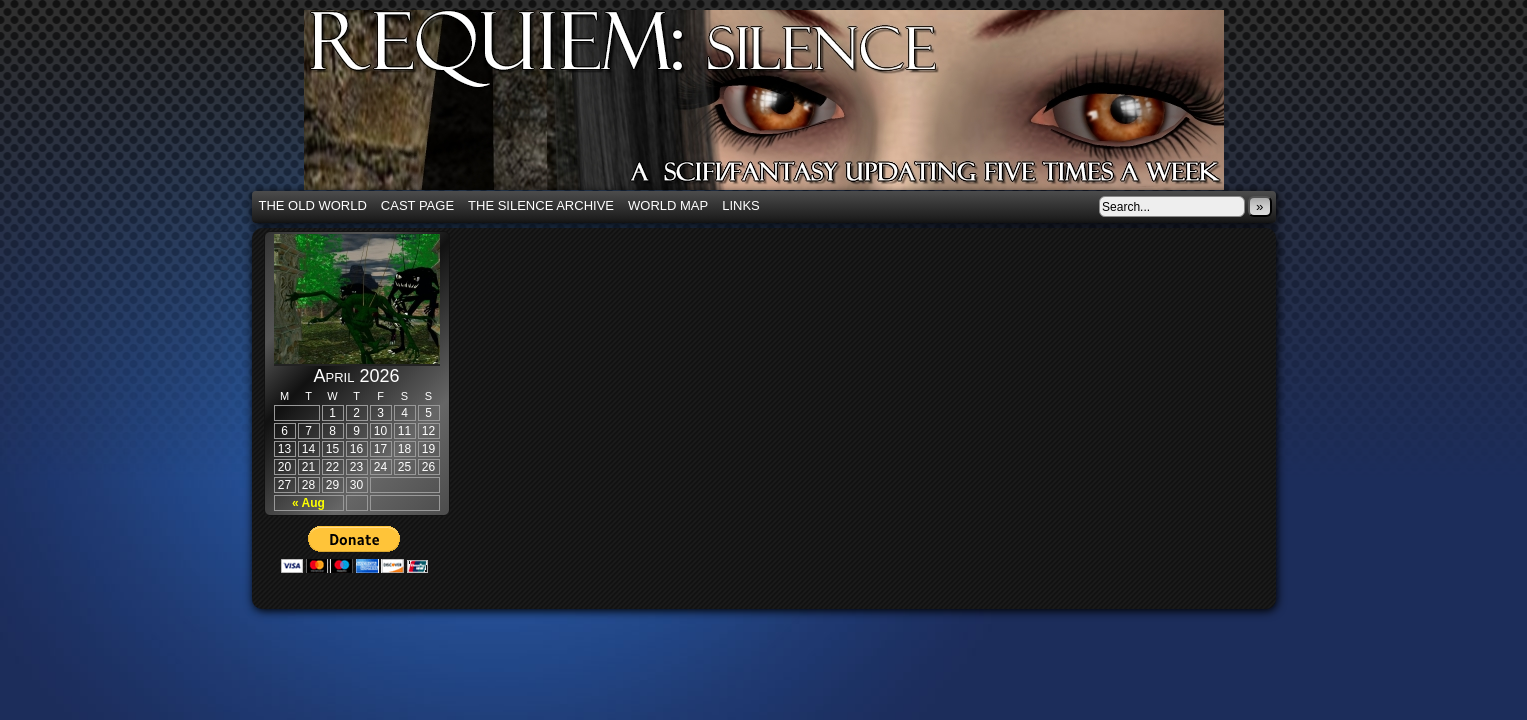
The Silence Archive (541, 205)
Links (741, 205)
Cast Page (417, 205)
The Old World (313, 205)
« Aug (308, 503)
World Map (668, 205)
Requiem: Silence (794, 106)
